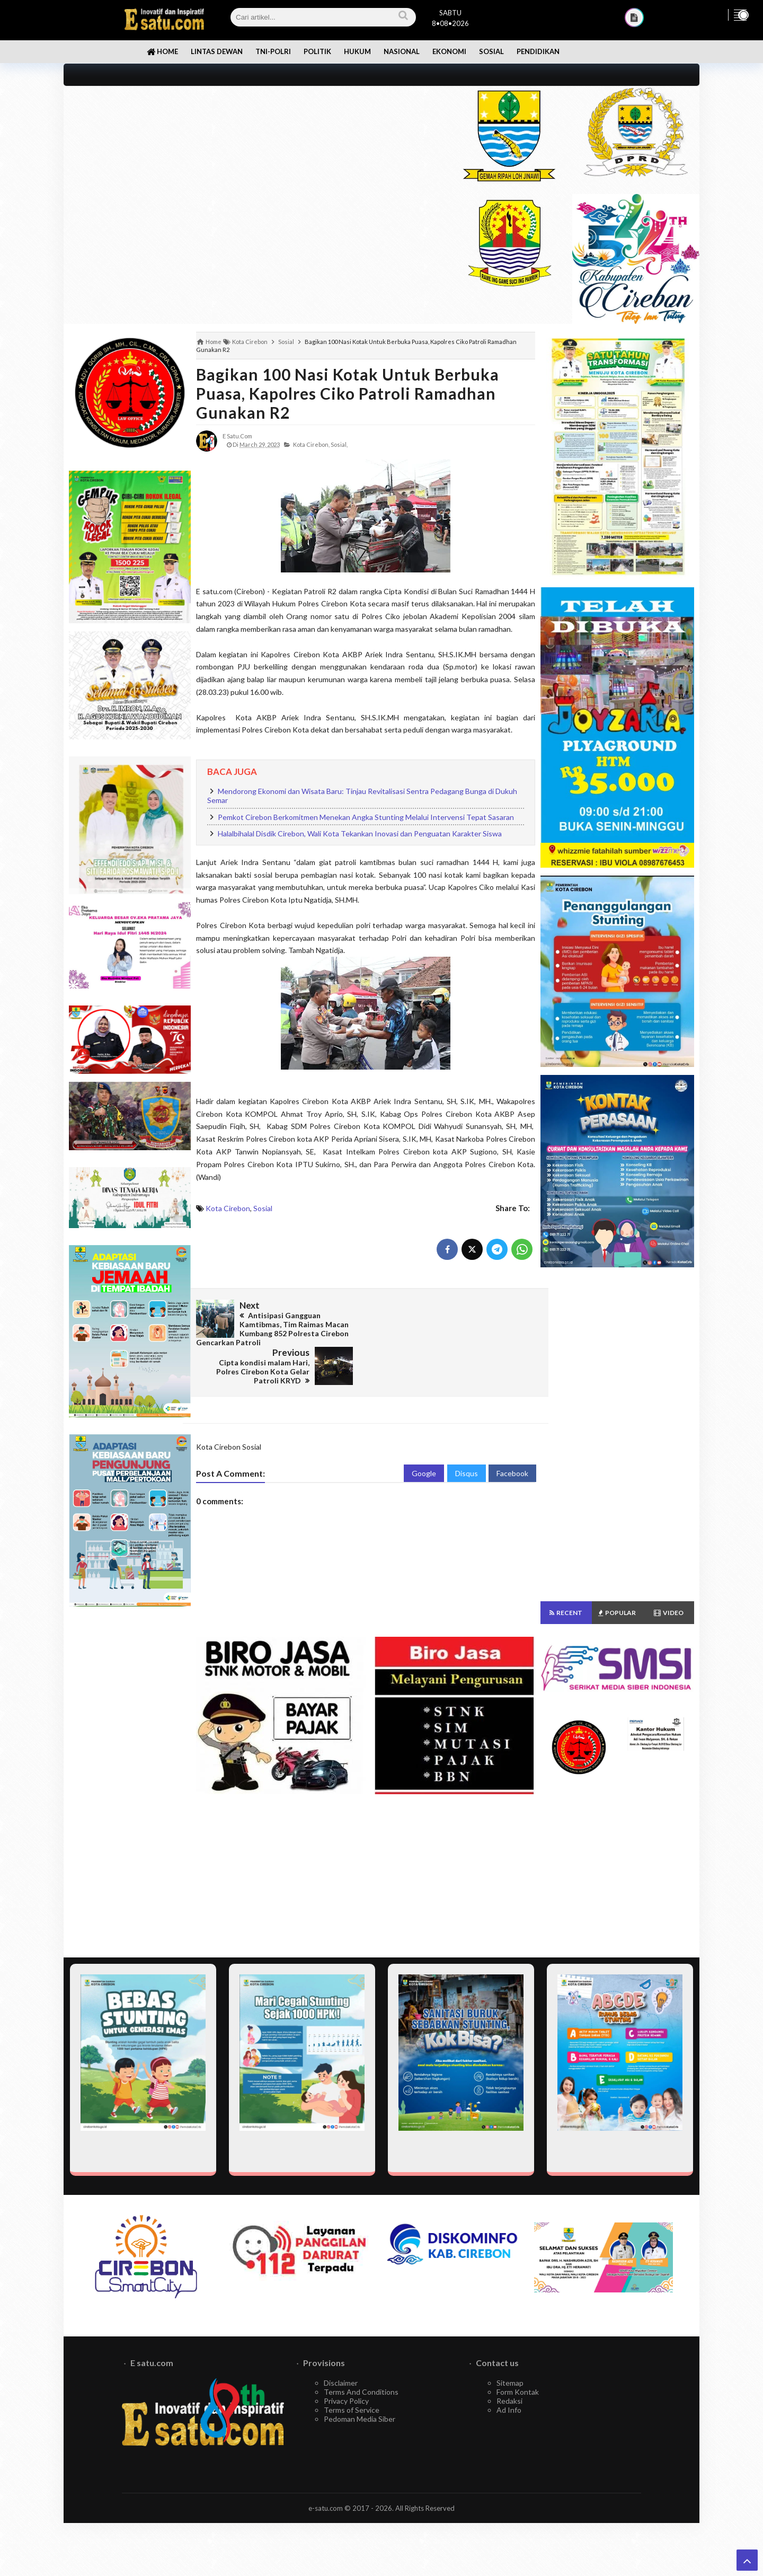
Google (424, 1434)
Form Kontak (517, 2391)
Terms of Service (351, 2409)
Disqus (466, 1434)
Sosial (262, 1208)
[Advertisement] (250, 160)
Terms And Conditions (361, 2391)
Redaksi (509, 2400)
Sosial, (339, 444)
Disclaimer (341, 2382)
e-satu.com (325, 2508)
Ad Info (508, 2409)
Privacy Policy (346, 2400)
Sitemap (510, 2382)
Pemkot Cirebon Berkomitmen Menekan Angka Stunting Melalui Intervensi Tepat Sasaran (366, 817)
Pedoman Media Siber (359, 2418)
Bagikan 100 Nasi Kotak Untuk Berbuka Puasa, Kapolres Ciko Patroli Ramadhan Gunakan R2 (347, 393)
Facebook (512, 1434)
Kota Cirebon (228, 1208)
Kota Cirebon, (311, 444)
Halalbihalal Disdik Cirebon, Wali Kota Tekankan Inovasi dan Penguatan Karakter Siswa (360, 833)
